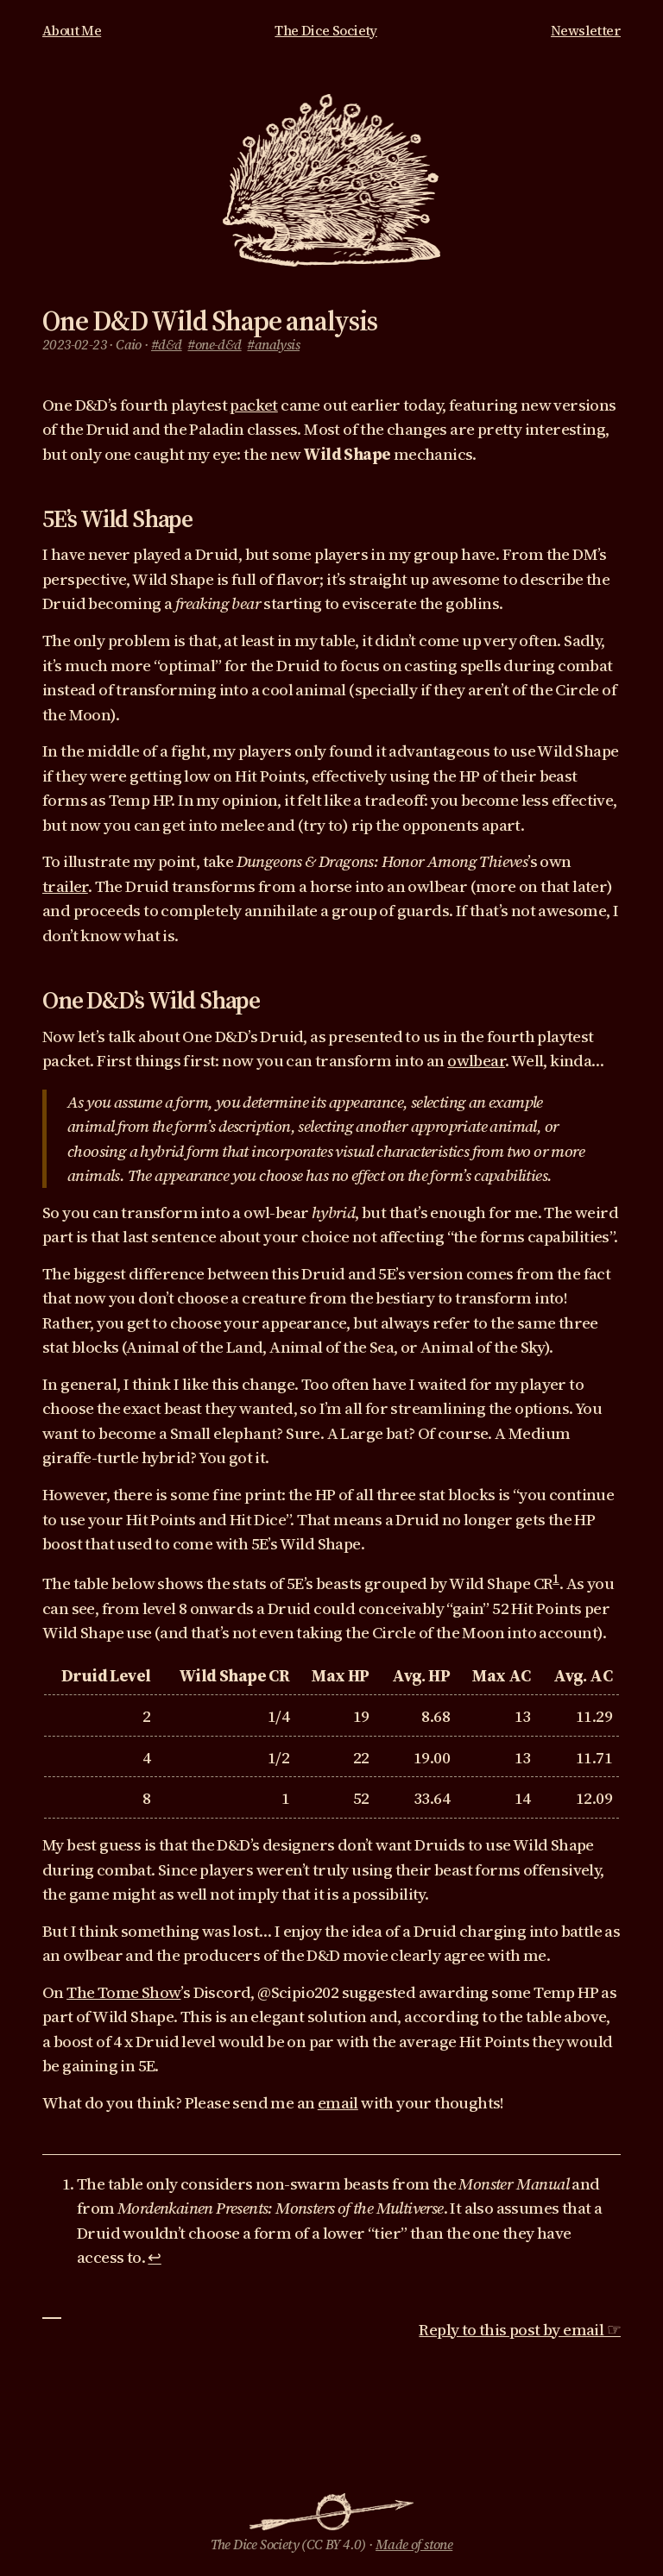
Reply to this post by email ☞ (520, 2329)
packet (253, 404)
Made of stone (414, 2544)
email (338, 2102)
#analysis (273, 345)
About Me (71, 31)
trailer (65, 886)
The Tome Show (123, 1992)
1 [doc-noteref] (555, 1578)
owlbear (476, 1060)
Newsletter (586, 31)
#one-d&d (214, 345)
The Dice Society (325, 31)
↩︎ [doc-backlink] (154, 2257)
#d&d (166, 345)
